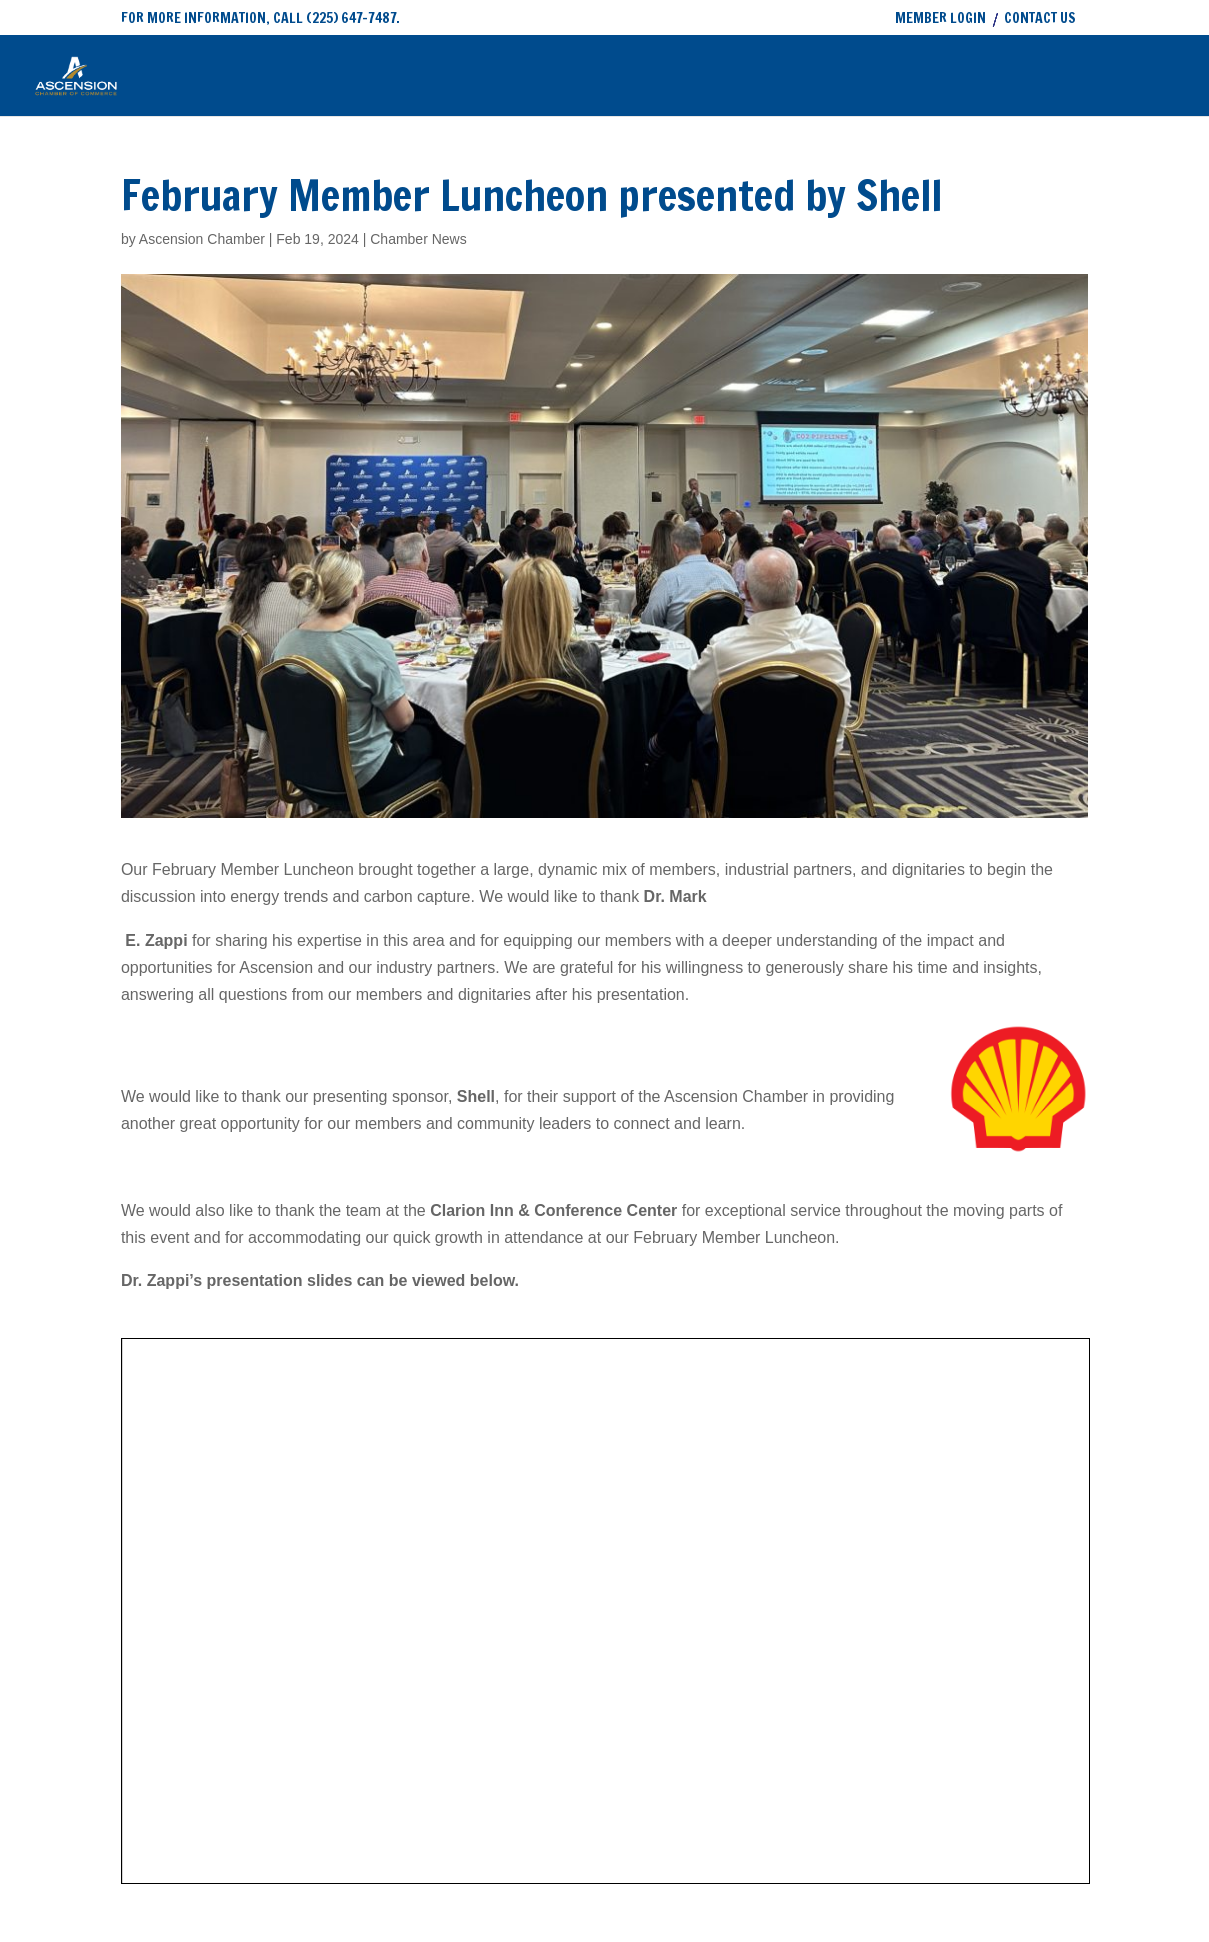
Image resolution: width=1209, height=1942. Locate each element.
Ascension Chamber (202, 239)
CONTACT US (1040, 19)
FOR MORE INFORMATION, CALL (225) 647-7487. (260, 18)
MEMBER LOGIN (940, 19)
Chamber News (418, 239)
